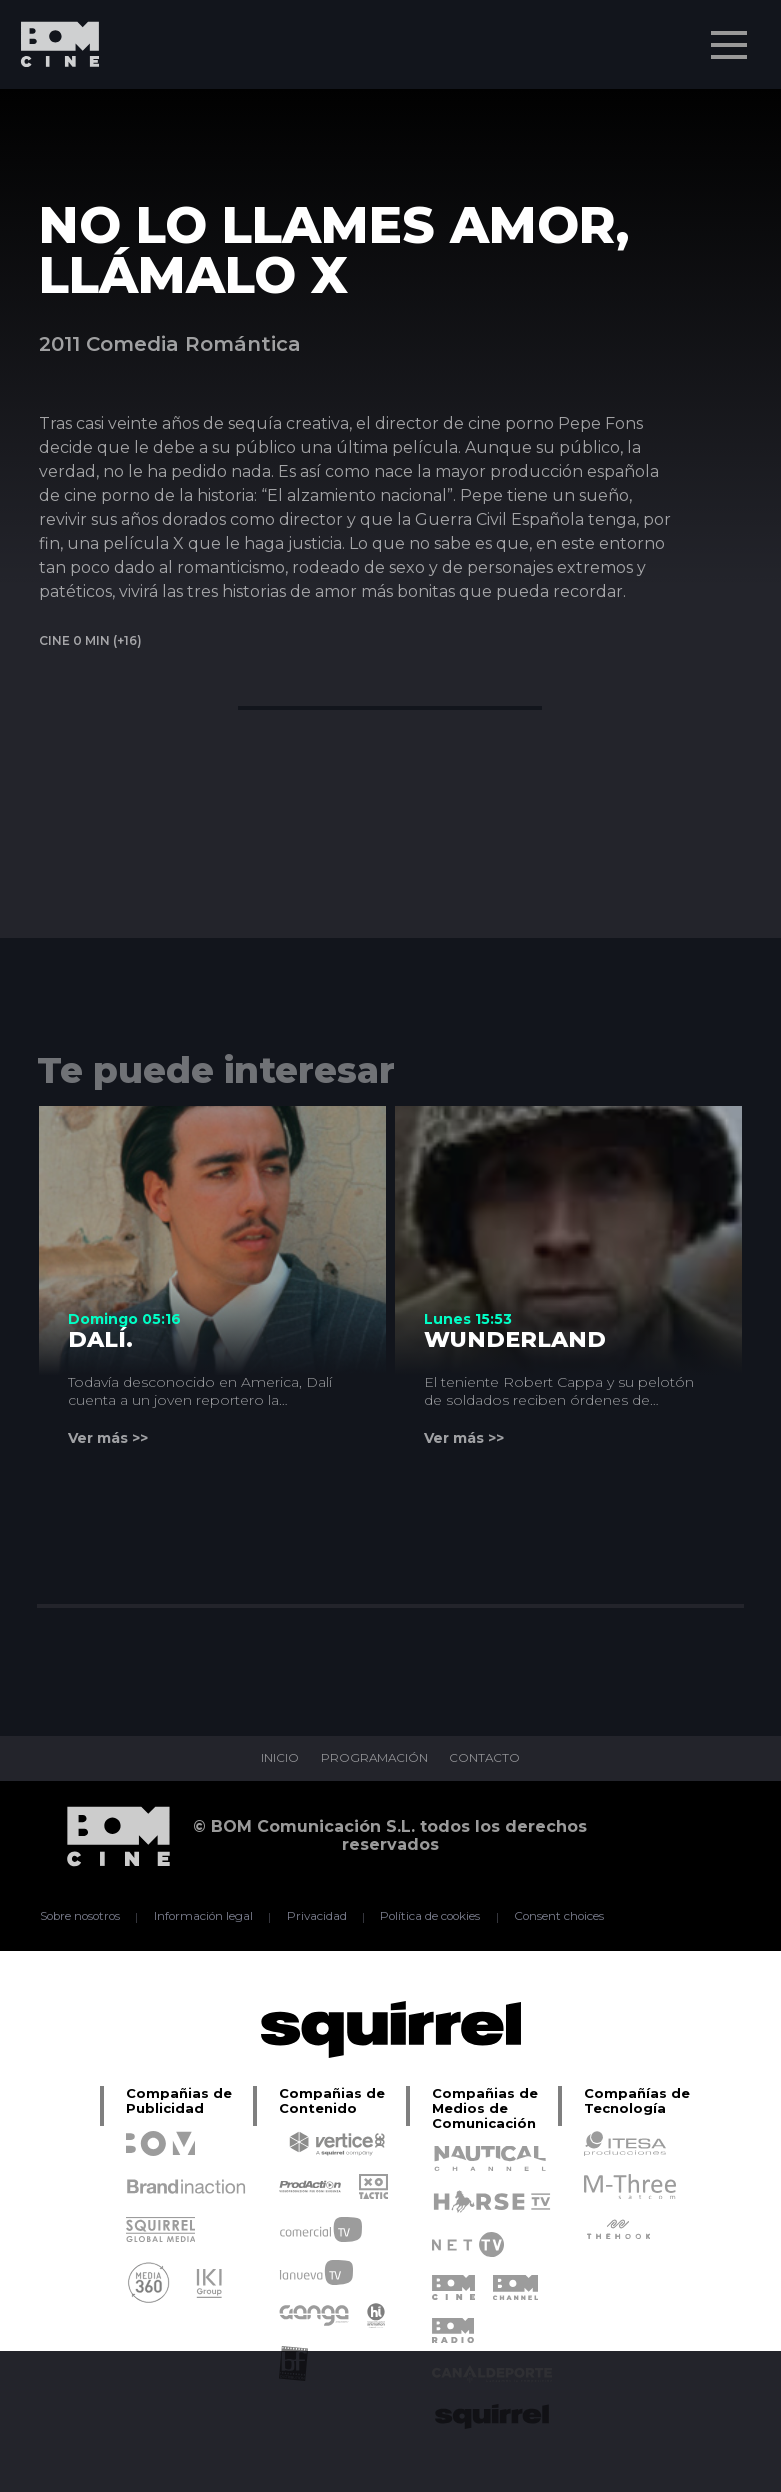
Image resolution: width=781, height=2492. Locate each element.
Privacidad (316, 1917)
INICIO (278, 1759)
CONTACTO (486, 1759)
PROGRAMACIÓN (373, 1759)
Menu (731, 35)
